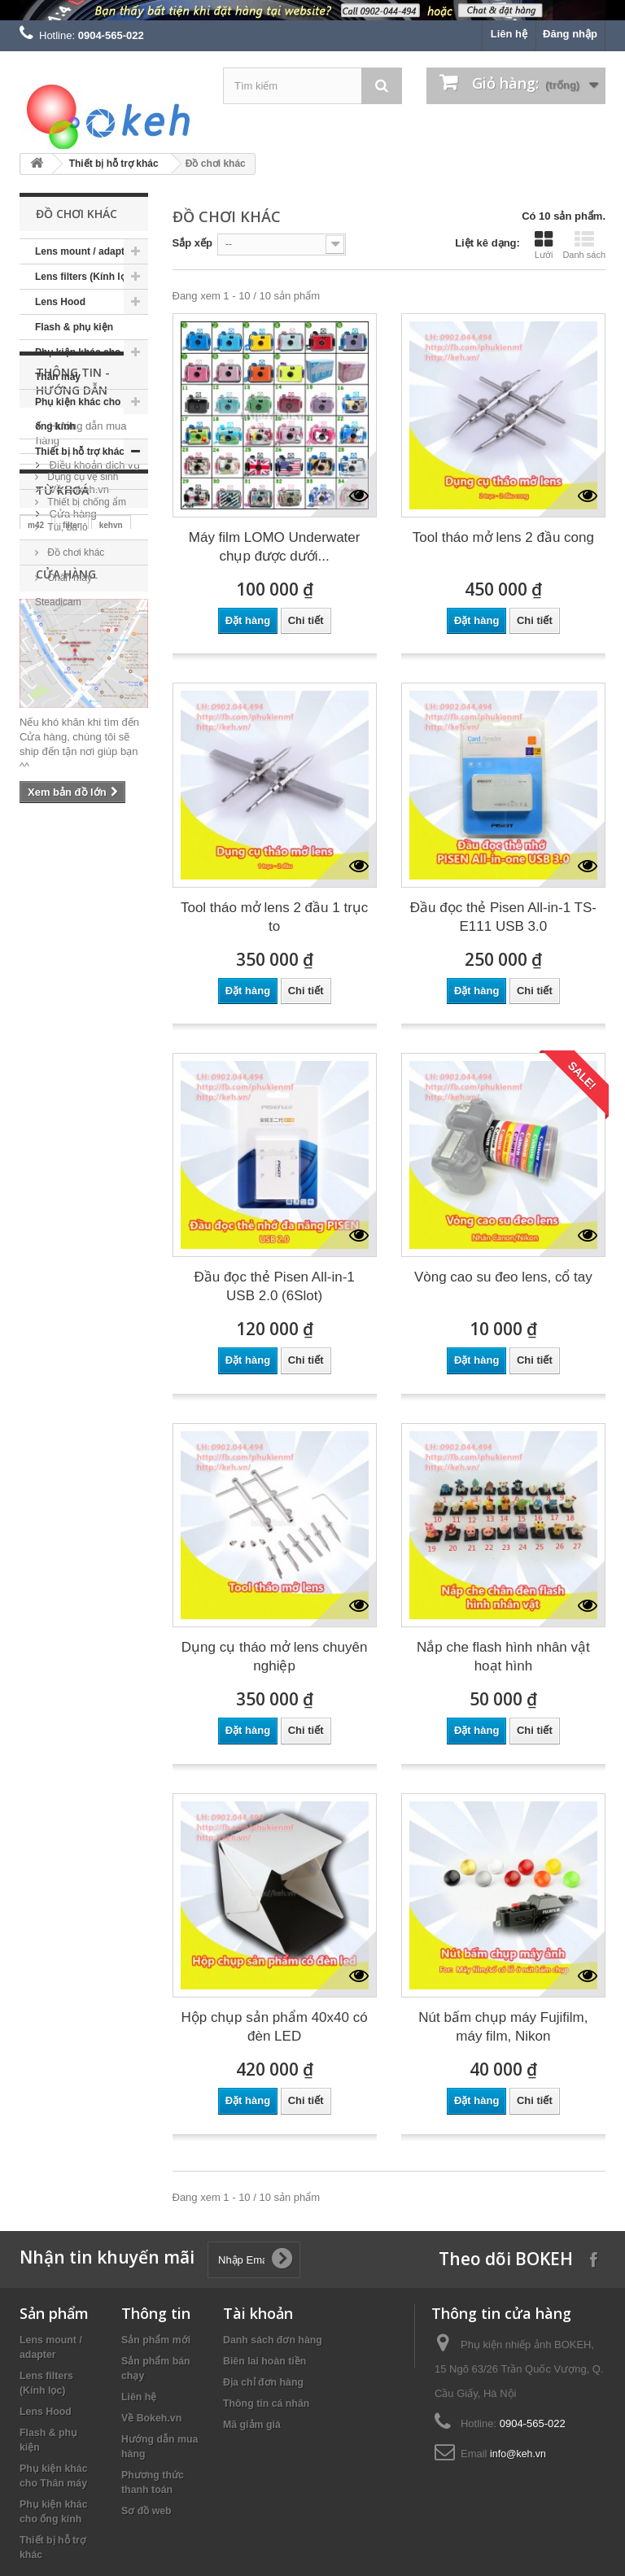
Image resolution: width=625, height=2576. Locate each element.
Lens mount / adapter (84, 251)
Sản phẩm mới (155, 2340)
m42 (36, 888)
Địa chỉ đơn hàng (263, 2382)
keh (79, 912)
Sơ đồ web (146, 2511)
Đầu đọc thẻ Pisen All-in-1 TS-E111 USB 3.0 (503, 917)
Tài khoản (258, 2313)
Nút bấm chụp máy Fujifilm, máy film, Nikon (503, 2027)
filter (72, 888)
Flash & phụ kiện (74, 327)
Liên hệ (509, 34)
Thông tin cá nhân (266, 2403)
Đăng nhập (570, 34)
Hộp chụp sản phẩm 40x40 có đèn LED (274, 2027)
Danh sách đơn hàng (272, 2340)
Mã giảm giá (252, 2424)
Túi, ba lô (66, 527)
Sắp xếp (192, 243)
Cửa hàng (71, 795)
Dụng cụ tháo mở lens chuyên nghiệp (274, 1656)
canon (47, 937)
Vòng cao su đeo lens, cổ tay (503, 1277)
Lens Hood (60, 302)
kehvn (111, 888)
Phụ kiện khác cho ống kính (77, 414)
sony (114, 912)
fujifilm (41, 961)
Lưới (544, 245)
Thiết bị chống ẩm (85, 502)
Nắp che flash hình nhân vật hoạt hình (503, 1656)
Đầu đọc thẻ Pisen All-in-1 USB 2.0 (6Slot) (274, 1286)
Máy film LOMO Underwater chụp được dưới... (275, 547)
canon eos (105, 936)
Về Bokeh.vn (77, 771)
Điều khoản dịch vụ (93, 746)
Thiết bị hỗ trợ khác (114, 163)
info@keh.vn (518, 2454)
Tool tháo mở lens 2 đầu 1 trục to (274, 917)
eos (80, 961)
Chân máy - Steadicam (66, 590)
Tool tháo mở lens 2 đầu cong (503, 537)
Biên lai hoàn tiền (264, 2361)
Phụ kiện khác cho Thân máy (77, 364)
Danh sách (583, 245)
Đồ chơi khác (74, 552)
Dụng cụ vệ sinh (81, 476)
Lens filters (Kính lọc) (84, 276)
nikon (41, 913)
